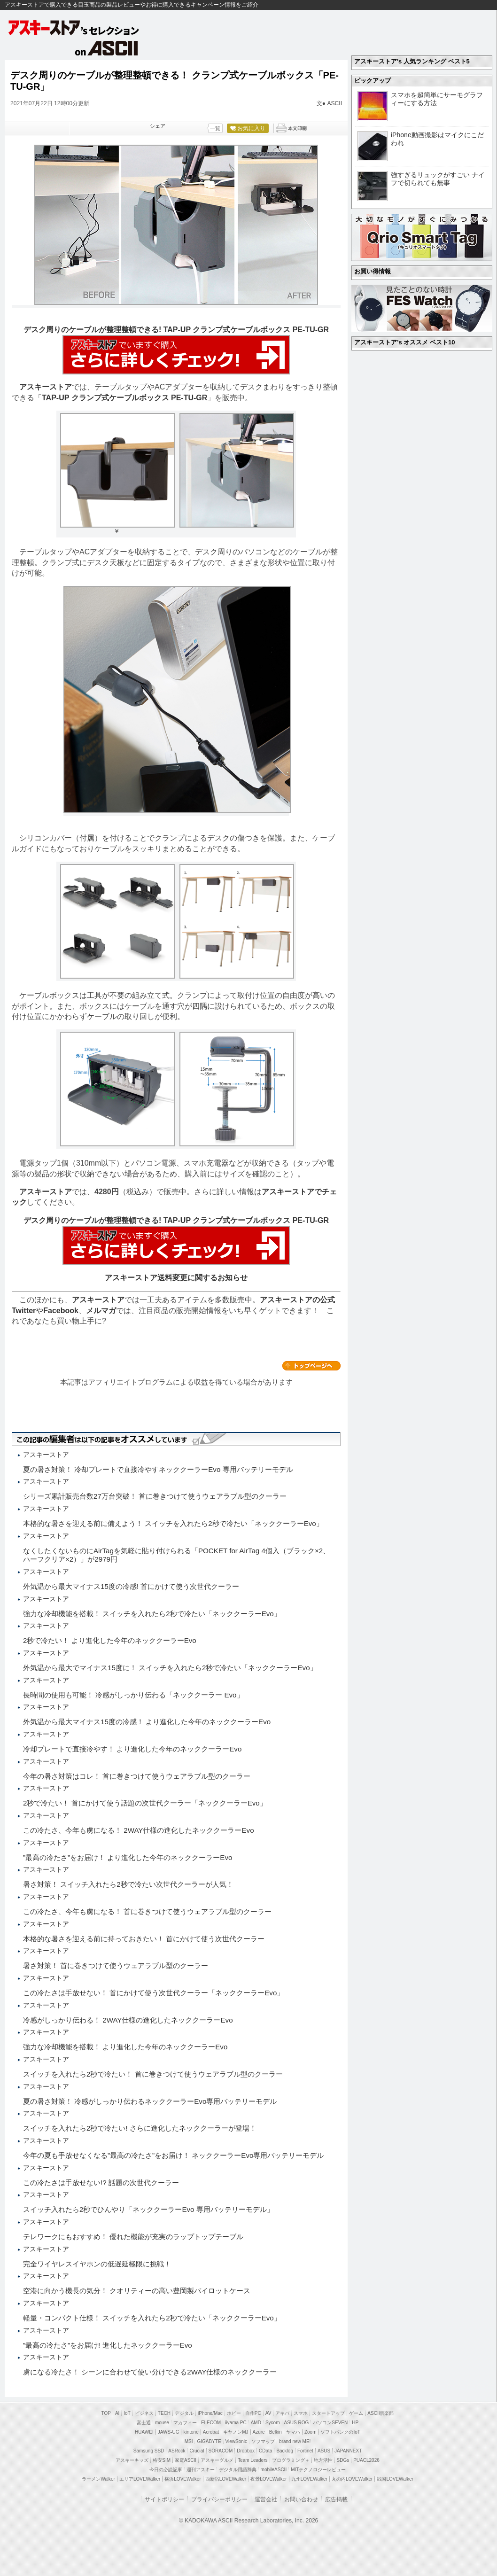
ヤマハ (293, 2432)
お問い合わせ (301, 2499)
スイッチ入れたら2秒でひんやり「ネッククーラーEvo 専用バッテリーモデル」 (148, 2209)
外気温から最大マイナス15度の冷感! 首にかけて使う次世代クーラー (131, 1586)
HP (355, 2422)
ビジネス (144, 2413)
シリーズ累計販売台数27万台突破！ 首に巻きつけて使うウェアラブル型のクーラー (155, 1496)
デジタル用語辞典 (237, 2469)
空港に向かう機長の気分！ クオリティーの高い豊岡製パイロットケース (136, 2291)
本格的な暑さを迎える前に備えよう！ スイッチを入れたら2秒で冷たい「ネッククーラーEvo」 (173, 1523)
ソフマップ (263, 2441)
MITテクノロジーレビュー (318, 2469)
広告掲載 (336, 2499)
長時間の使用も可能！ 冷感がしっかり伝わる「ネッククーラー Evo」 (133, 1695)
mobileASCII (274, 2469)
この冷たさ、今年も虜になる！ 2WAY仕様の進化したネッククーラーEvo (138, 1830)
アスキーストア (45, 387)
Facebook (60, 1311)
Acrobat (211, 2432)
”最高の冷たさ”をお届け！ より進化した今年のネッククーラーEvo (127, 1857)
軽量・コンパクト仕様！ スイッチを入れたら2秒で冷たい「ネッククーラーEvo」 (152, 2318)
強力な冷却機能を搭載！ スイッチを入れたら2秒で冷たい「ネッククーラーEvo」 (152, 1614)
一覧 (215, 128)
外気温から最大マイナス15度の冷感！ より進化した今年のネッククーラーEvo (147, 1722)
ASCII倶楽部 (380, 2413)
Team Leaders (252, 2460)
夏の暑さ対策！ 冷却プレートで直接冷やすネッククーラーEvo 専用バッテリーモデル (158, 1469)
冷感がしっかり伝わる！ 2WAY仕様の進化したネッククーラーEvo (128, 2020)
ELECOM (211, 2422)
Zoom (310, 2432)
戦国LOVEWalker (395, 2479)
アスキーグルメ (217, 2460)
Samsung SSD (148, 2450)
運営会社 (266, 2499)
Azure (259, 2432)
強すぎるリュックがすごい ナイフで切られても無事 (438, 179)
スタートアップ (328, 2413)
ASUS (324, 2450)
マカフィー (185, 2422)
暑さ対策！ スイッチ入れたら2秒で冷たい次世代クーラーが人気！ (128, 1884)
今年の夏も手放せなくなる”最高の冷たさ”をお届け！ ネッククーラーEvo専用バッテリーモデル (173, 2155)
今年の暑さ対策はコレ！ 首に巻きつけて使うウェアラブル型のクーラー (136, 1776)
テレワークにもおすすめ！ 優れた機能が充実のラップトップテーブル (133, 2237)
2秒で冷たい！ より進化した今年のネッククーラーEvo (109, 1640)
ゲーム (356, 2413)
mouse (162, 2422)
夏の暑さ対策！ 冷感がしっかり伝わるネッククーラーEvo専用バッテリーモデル (150, 2101)
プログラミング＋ (291, 2460)
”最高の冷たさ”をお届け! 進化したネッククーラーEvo (107, 2345)
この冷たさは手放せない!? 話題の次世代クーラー (101, 2183)
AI (117, 2413)
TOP (106, 2413)
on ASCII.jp (106, 47)
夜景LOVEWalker (268, 2479)
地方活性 (323, 2460)
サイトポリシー (164, 2499)
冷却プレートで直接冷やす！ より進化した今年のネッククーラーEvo (132, 1749)
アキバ (282, 2413)
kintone (190, 2432)
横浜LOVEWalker (182, 2479)
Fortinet (305, 2450)
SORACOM (221, 2450)
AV (268, 2413)
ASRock (176, 2450)
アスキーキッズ (132, 2460)
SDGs (343, 2460)
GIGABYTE (209, 2441)
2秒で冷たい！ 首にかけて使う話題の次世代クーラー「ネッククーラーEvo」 (145, 1803)
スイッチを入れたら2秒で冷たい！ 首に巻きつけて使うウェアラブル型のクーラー (153, 2074)
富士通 (144, 2422)
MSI (189, 2441)
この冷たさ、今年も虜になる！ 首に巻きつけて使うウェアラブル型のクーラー (147, 1911)
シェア (157, 126)
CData (265, 2450)
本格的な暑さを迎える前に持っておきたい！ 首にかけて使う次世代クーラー (143, 1939)
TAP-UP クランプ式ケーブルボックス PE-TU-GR (124, 398)
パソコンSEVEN (330, 2422)
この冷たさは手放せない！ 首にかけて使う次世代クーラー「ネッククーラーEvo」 (153, 1993)
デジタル (184, 2413)
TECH (164, 2413)
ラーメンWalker (98, 2479)
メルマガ (101, 1311)
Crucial (196, 2450)
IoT (127, 2413)
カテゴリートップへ (311, 1365)
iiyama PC (236, 2422)
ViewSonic (236, 2441)
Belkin (275, 2432)
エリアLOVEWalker (139, 2479)
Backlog (284, 2450)
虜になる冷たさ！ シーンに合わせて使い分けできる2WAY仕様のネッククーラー (150, 2372)
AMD (256, 2422)
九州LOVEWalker (309, 2479)
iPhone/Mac (210, 2413)
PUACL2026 (366, 2460)
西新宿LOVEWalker (225, 2479)
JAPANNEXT (348, 2450)
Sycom (272, 2422)
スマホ (301, 2413)
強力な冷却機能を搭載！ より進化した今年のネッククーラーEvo (125, 2047)
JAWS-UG (168, 2432)
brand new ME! (295, 2441)
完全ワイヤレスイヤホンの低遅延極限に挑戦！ (97, 2264)
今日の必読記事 (165, 2469)
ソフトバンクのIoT (340, 2432)
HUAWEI (144, 2432)
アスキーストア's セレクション (74, 27)
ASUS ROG (296, 2422)
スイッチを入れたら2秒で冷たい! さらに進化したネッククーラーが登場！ (139, 2128)
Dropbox (246, 2450)
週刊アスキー (200, 2469)
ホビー (234, 2413)
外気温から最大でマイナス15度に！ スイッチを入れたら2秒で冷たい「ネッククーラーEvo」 (170, 1668)
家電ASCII (185, 2460)
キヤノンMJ (235, 2432)
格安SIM (162, 2460)
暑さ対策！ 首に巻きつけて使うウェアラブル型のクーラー (115, 1965)
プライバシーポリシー (219, 2499)
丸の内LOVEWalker (352, 2479)
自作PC (253, 2413)
